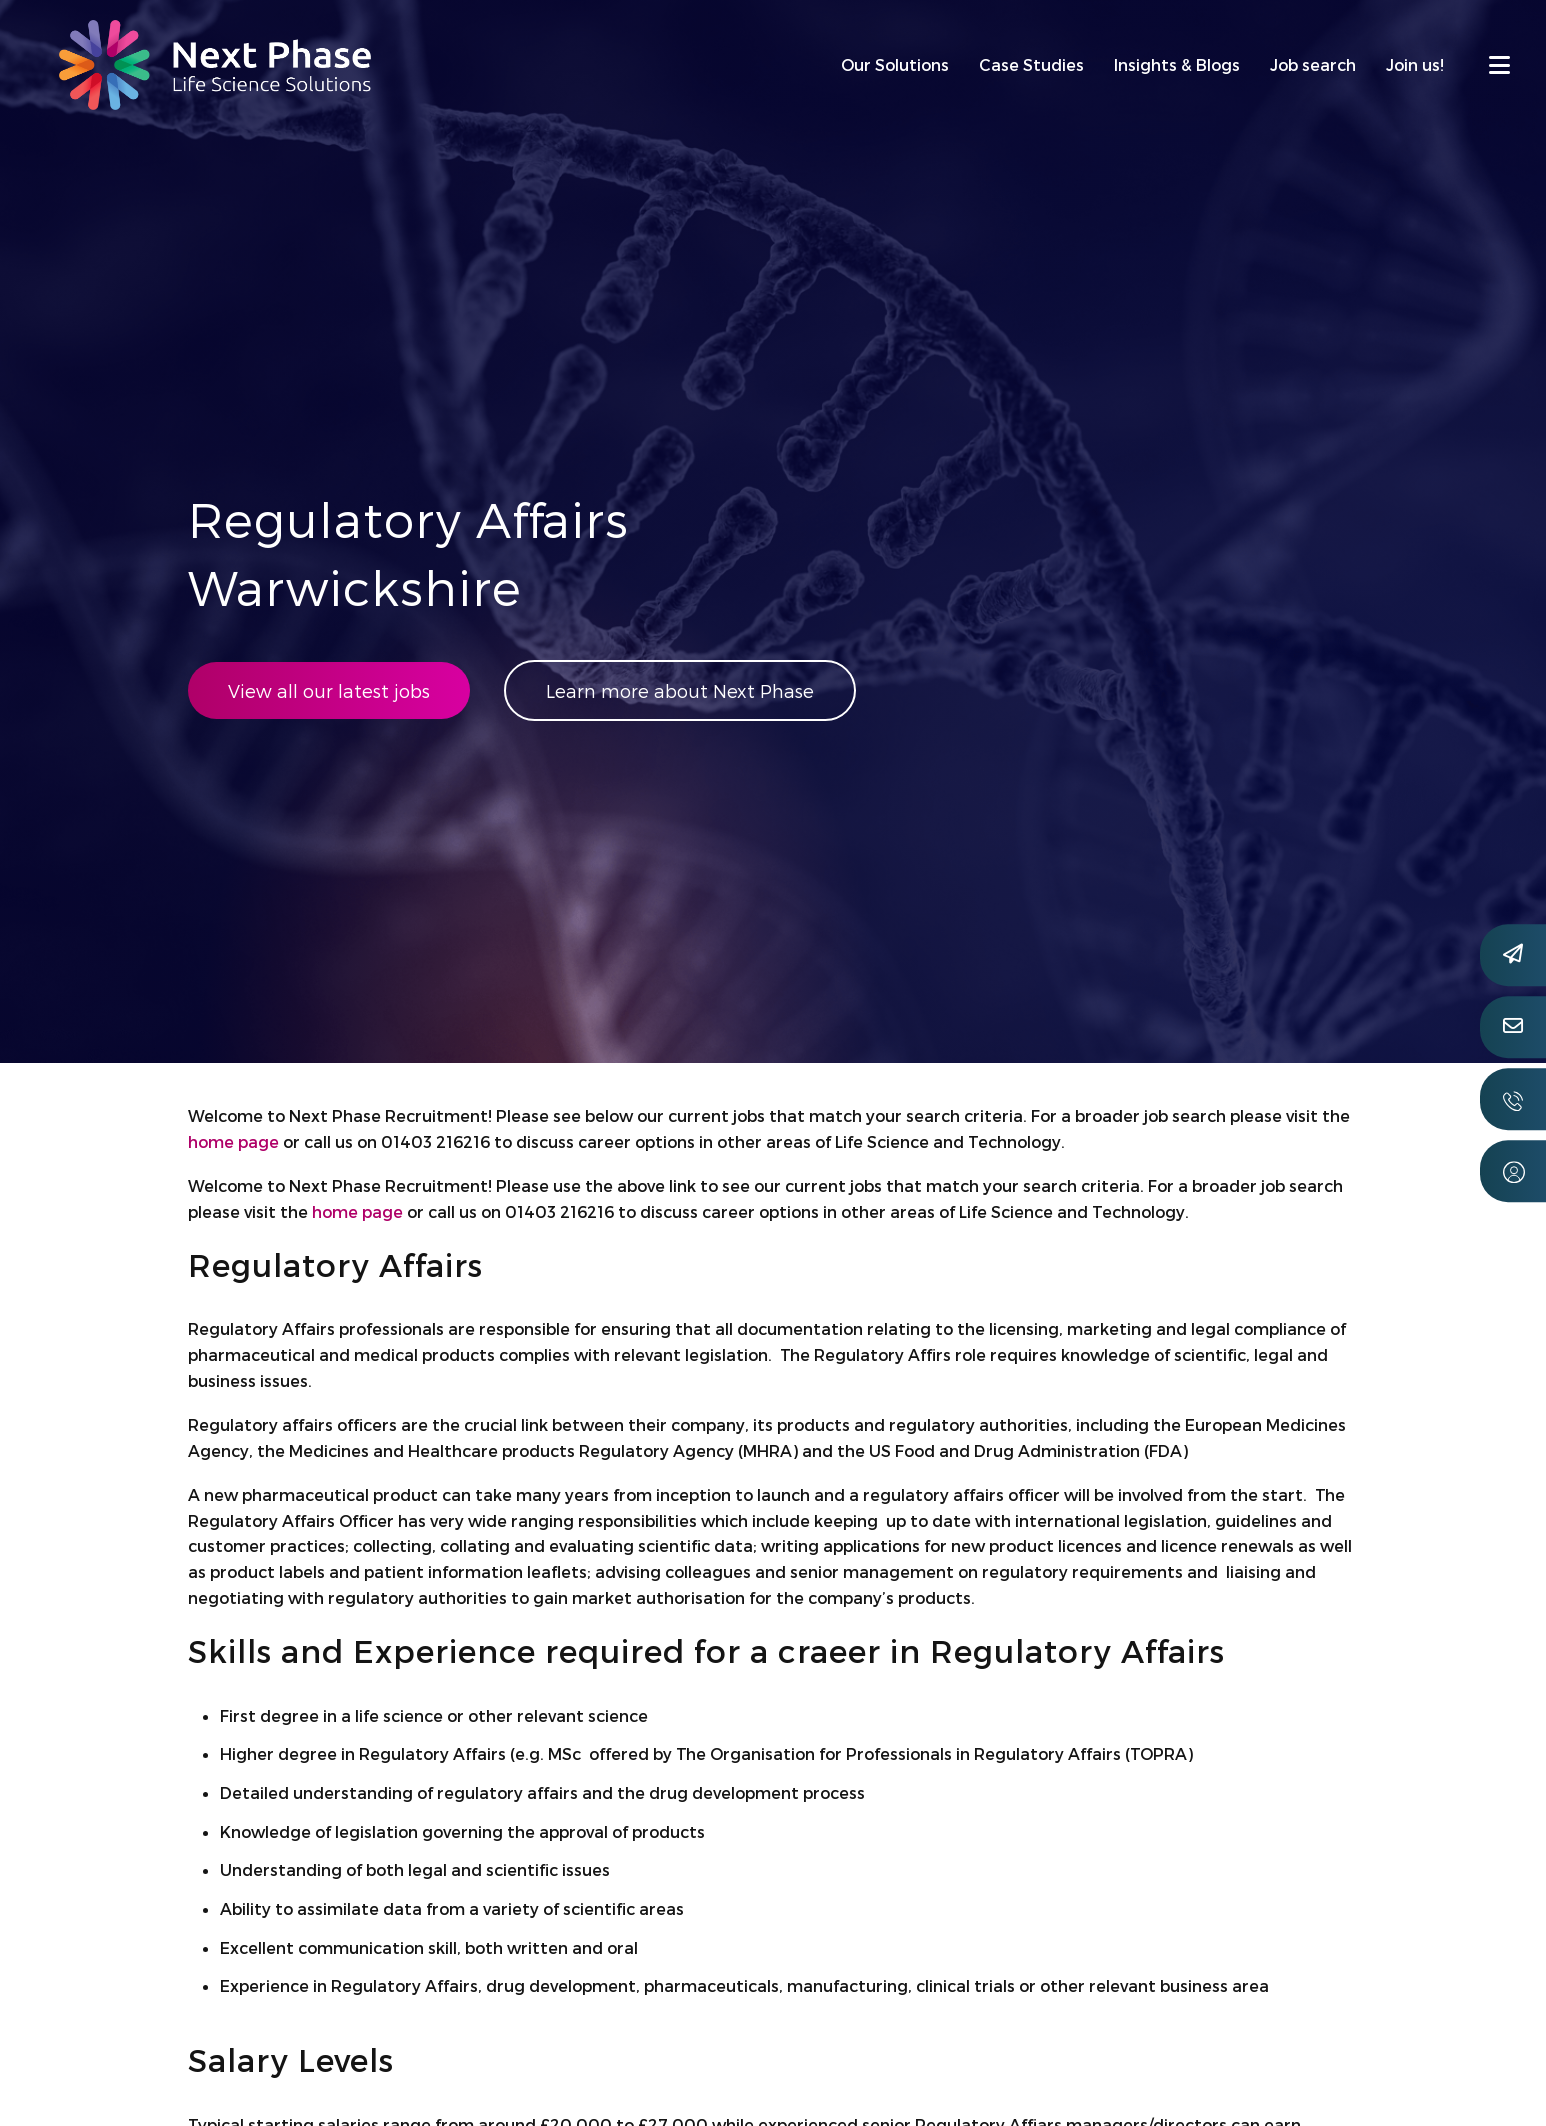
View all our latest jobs (329, 690)
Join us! (1415, 64)
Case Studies (1031, 64)
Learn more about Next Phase (680, 690)
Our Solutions (895, 64)
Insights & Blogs (1177, 64)
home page (233, 1141)
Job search (1313, 64)
